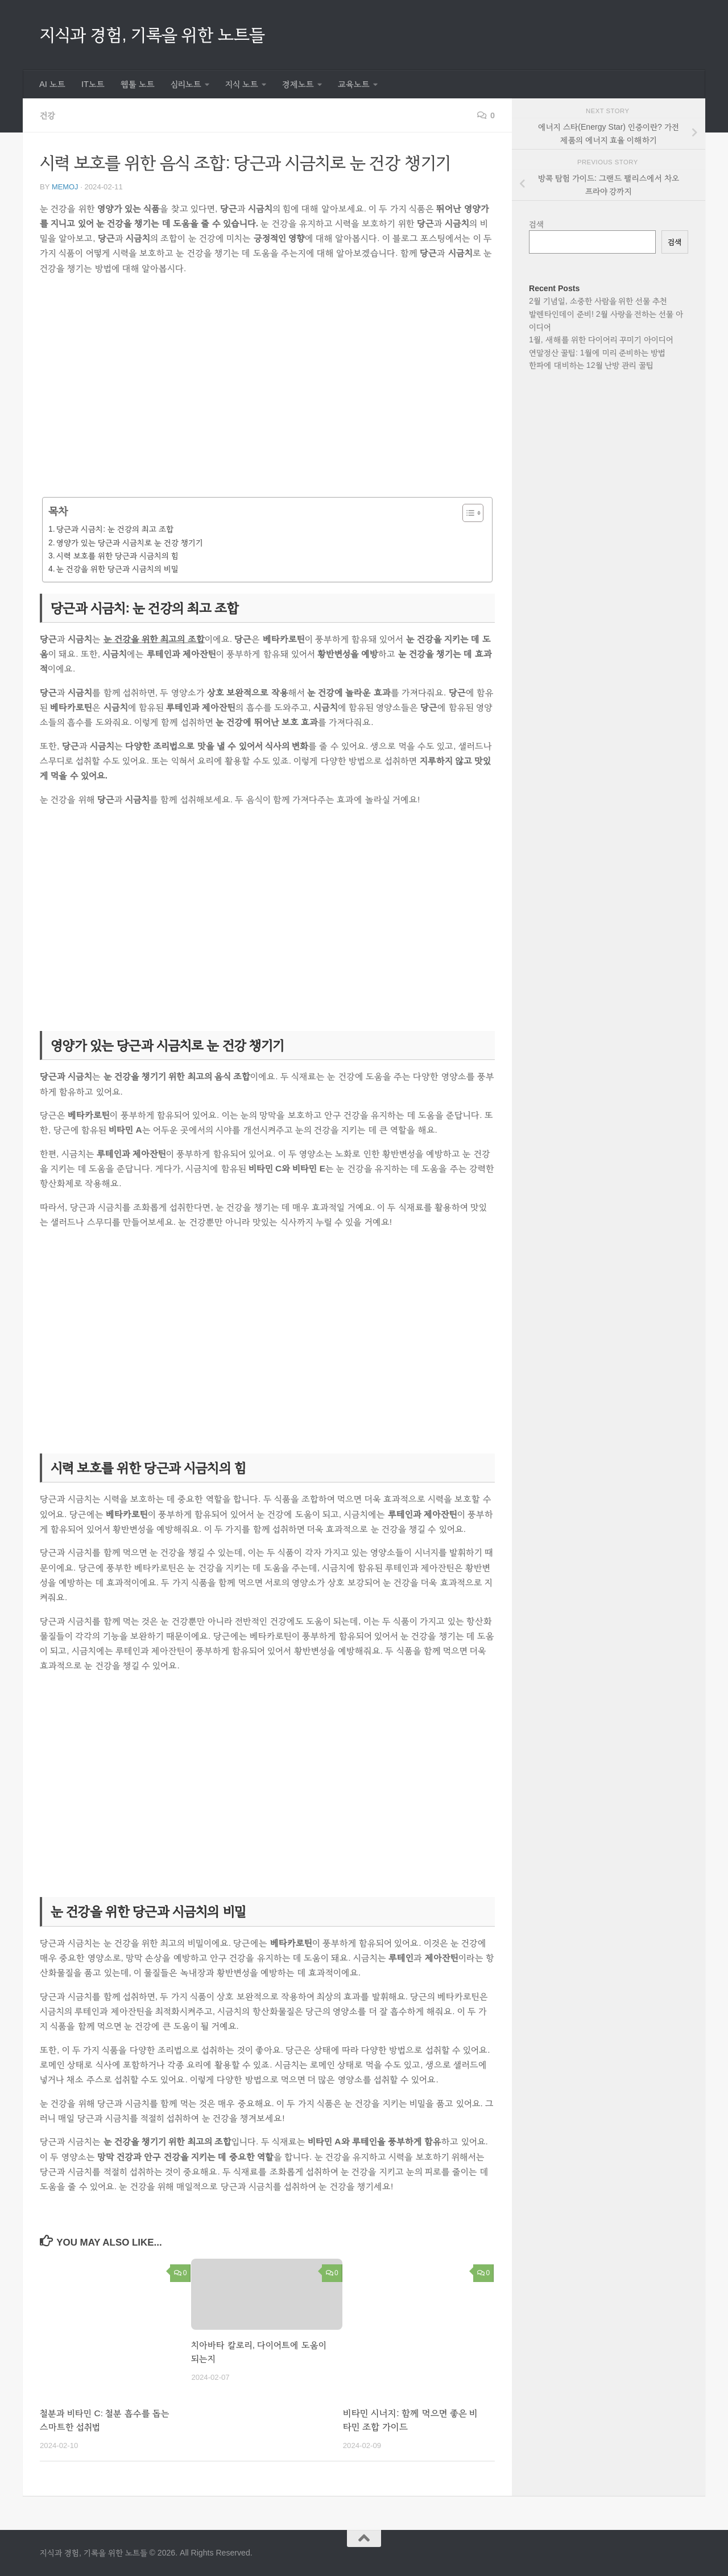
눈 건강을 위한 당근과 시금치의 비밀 (117, 568)
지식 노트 (241, 84)
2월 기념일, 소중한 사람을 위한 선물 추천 (598, 300)
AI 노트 (52, 84)
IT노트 (93, 84)
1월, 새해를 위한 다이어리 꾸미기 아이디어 (601, 339)
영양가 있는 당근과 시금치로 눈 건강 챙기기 (129, 542)
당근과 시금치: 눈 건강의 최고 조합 (114, 528)
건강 (48, 115)
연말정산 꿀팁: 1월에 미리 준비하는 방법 (597, 352)
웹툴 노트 (138, 84)
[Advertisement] (267, 394)
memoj (65, 187)
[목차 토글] (467, 513)
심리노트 (186, 84)
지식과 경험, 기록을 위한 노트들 (152, 34)
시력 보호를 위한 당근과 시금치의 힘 (117, 555)
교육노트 (354, 84)
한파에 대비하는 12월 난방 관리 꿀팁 (591, 365)
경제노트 (298, 84)
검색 (536, 224)
